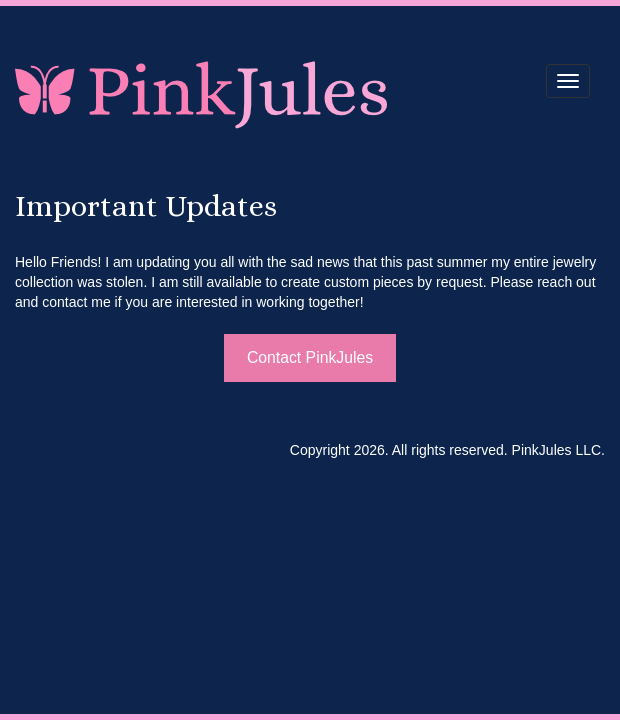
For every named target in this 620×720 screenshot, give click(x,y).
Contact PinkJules (310, 357)
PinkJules (202, 93)
